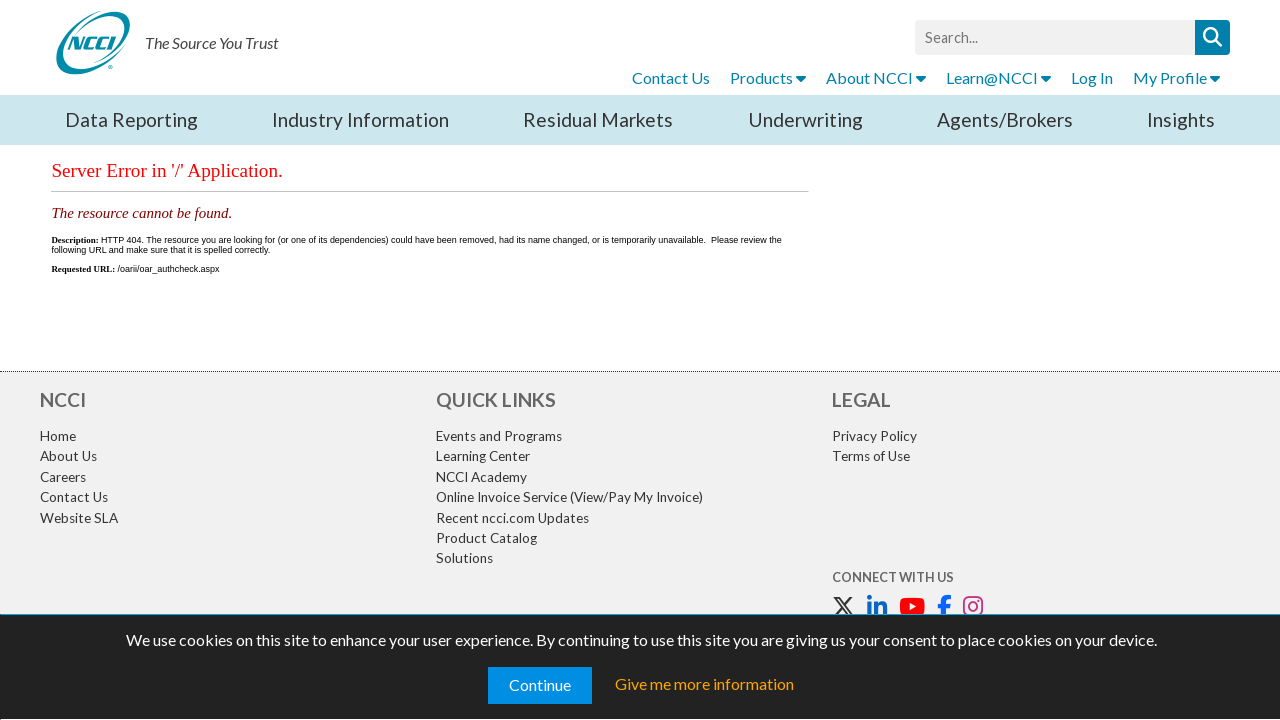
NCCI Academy (481, 477)
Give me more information (704, 683)
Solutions (464, 558)
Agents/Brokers (1005, 119)
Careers (63, 477)
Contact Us (671, 77)
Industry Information (360, 119)
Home (58, 436)
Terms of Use (871, 456)
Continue (540, 684)
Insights (1181, 119)
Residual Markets (598, 119)
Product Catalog (486, 538)
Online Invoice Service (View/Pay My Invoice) (569, 497)
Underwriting (805, 119)
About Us (68, 456)
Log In (1092, 77)
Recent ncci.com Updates (512, 518)
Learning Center (483, 456)
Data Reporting (131, 119)
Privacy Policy (874, 436)
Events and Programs (499, 436)
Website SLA (79, 518)
